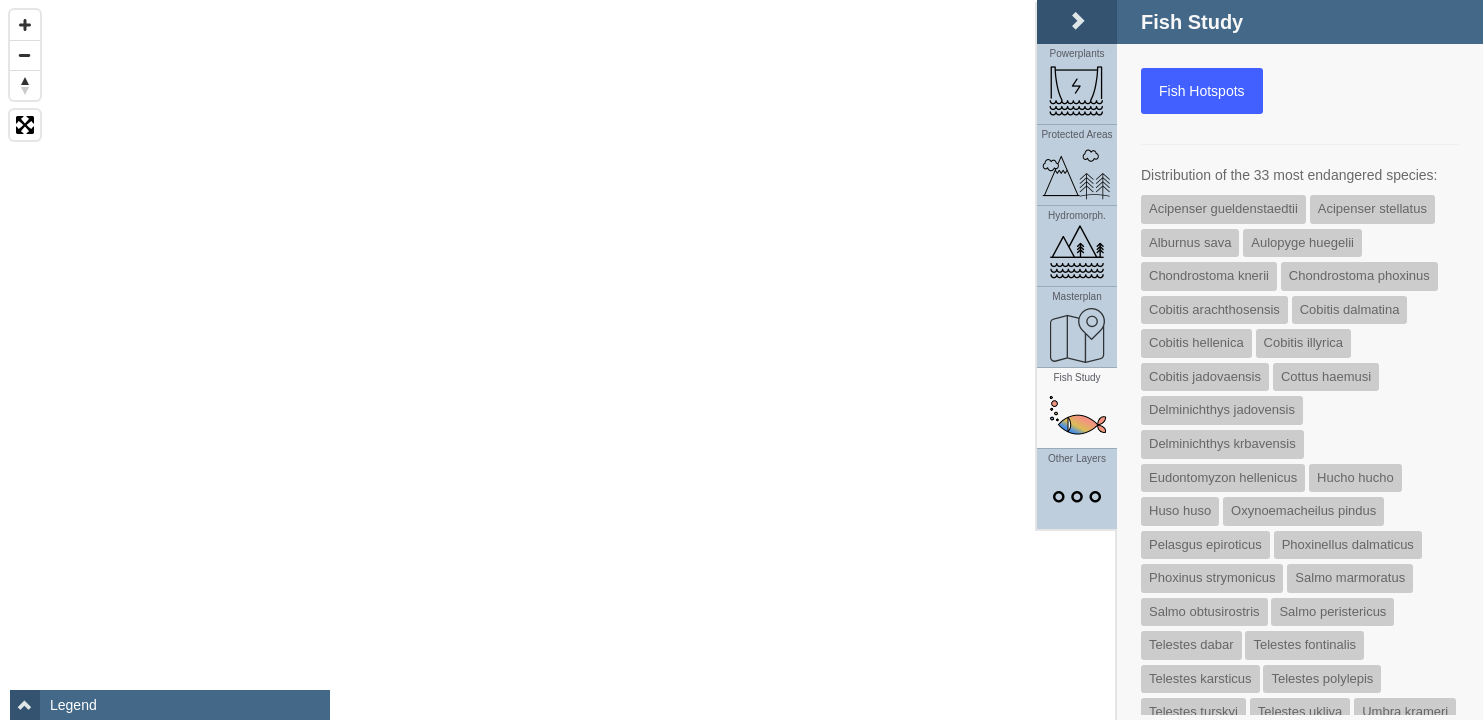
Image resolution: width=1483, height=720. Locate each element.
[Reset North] (25, 85)
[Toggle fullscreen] (25, 125)
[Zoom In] (25, 25)
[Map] (741, 360)
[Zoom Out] (25, 55)
